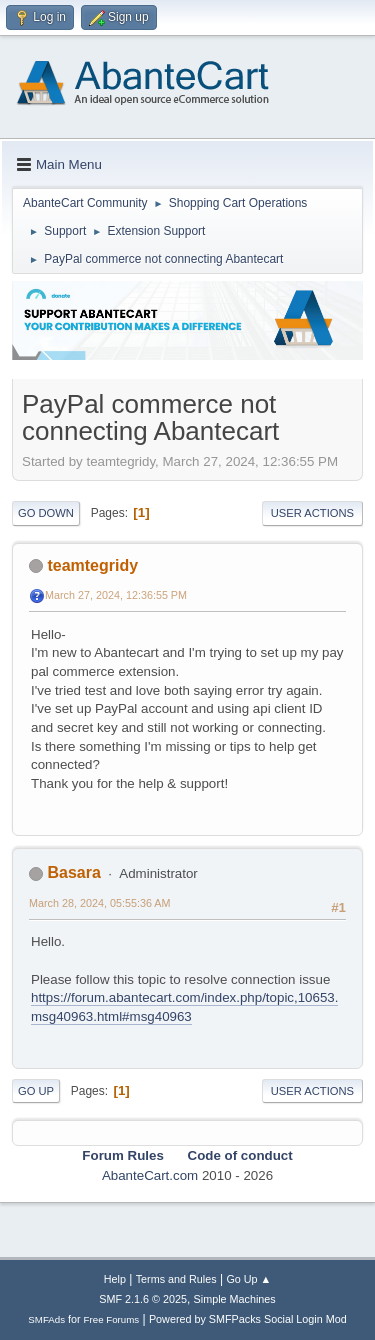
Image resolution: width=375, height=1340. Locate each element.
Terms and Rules (176, 1279)
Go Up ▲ (248, 1279)
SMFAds (46, 1319)
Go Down (46, 513)
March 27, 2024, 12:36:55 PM (116, 595)
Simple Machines (235, 1299)
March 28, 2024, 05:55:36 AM (99, 903)
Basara (73, 872)
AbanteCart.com (150, 1175)
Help (115, 1279)
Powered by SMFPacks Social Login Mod (248, 1319)
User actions (312, 513)
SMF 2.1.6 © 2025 (143, 1299)
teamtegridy (92, 565)
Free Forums (112, 1319)
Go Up (36, 1091)
